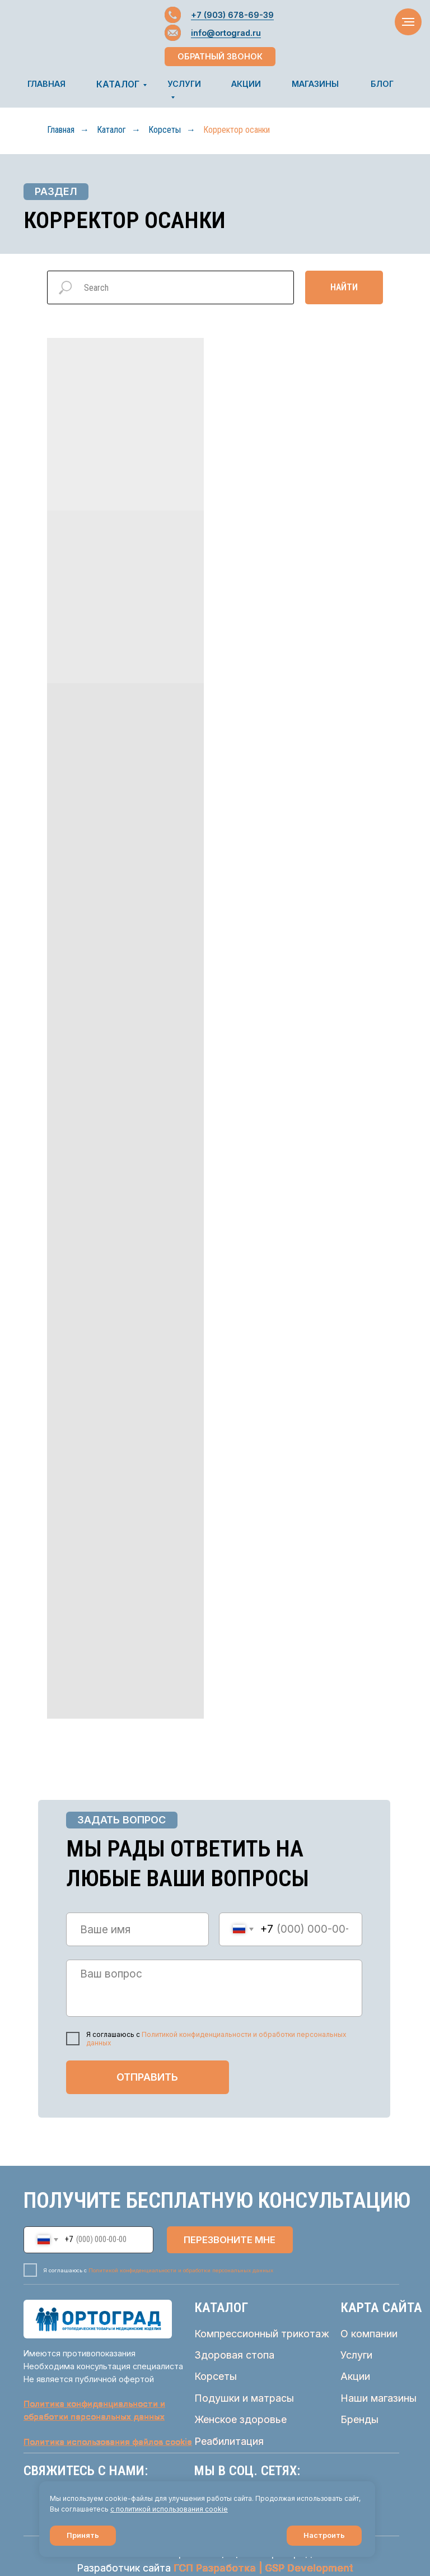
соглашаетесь (85, 2509)
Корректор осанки (236, 129)
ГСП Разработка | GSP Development (263, 2568)
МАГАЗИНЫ (315, 84)
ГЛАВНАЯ (46, 84)
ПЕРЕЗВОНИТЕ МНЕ (229, 2239)
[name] (137, 1929)
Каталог (111, 129)
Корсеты (164, 129)
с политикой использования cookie (169, 2509)
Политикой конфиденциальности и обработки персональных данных (180, 2270)
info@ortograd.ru (226, 33)
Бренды (359, 2419)
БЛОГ (382, 84)
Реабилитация (229, 2441)
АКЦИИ (246, 84)
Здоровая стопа (234, 2355)
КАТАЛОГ (117, 84)
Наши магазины (378, 2398)
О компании (369, 2334)
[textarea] (214, 1988)
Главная (60, 129)
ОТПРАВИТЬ (147, 2077)
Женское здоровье (240, 2419)
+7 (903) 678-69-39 (232, 15)
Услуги (356, 2355)
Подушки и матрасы (244, 2398)
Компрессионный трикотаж (261, 2334)
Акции (355, 2376)
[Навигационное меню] (408, 22)
